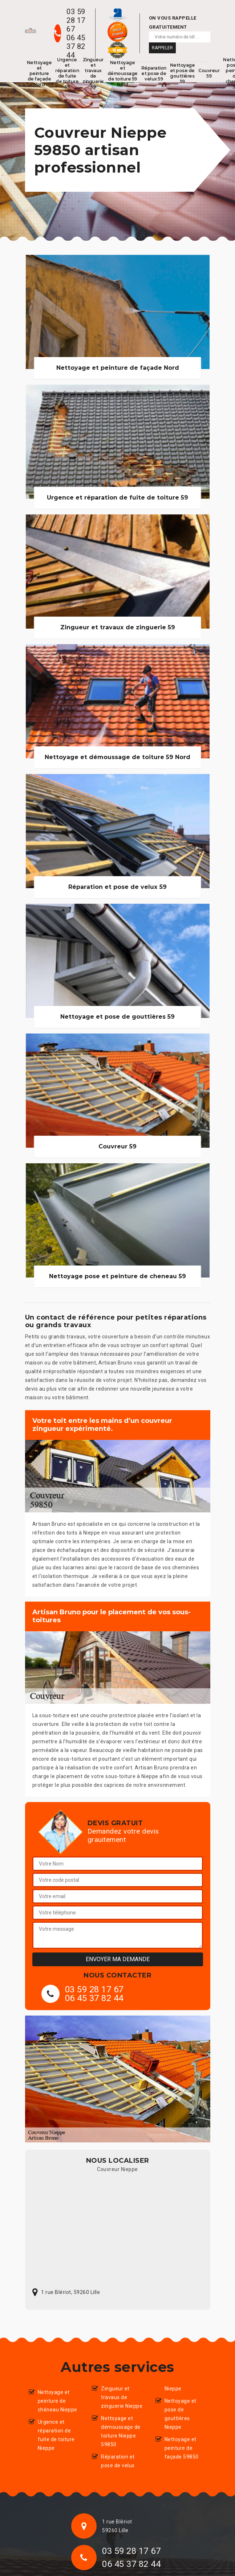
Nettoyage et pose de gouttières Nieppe (180, 2414)
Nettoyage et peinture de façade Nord (39, 73)
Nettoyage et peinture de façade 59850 (182, 2448)
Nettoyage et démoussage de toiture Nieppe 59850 (121, 2431)
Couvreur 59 (208, 73)
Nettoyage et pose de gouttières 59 (182, 73)
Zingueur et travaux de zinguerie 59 (93, 73)
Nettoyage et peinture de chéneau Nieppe (57, 2401)
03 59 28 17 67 (75, 20)
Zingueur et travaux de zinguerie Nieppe (121, 2397)
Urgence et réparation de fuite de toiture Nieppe (56, 2435)
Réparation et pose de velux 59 (153, 73)
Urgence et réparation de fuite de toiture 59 (67, 73)
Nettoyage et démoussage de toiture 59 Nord (123, 73)
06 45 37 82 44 (75, 46)
